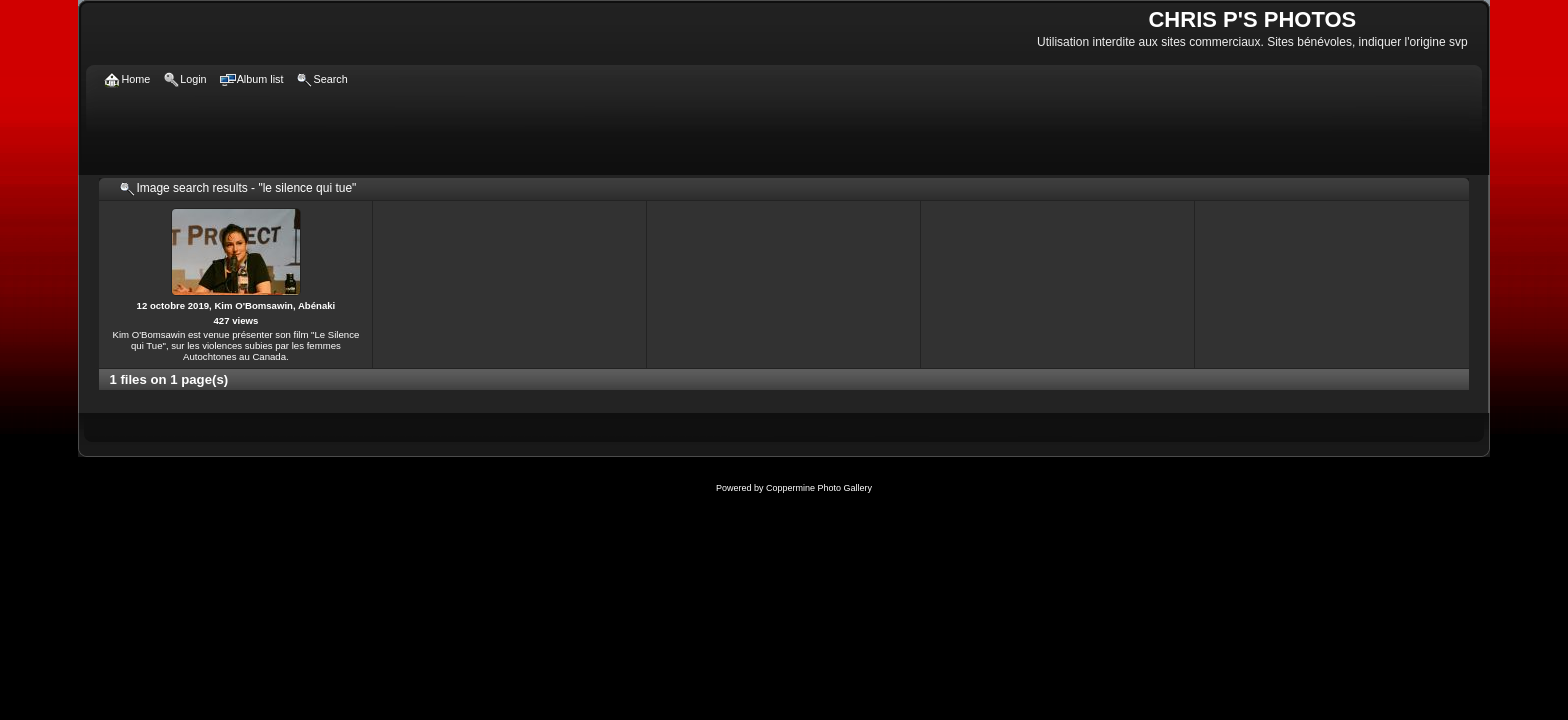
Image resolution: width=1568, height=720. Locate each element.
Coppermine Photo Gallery (819, 488)
